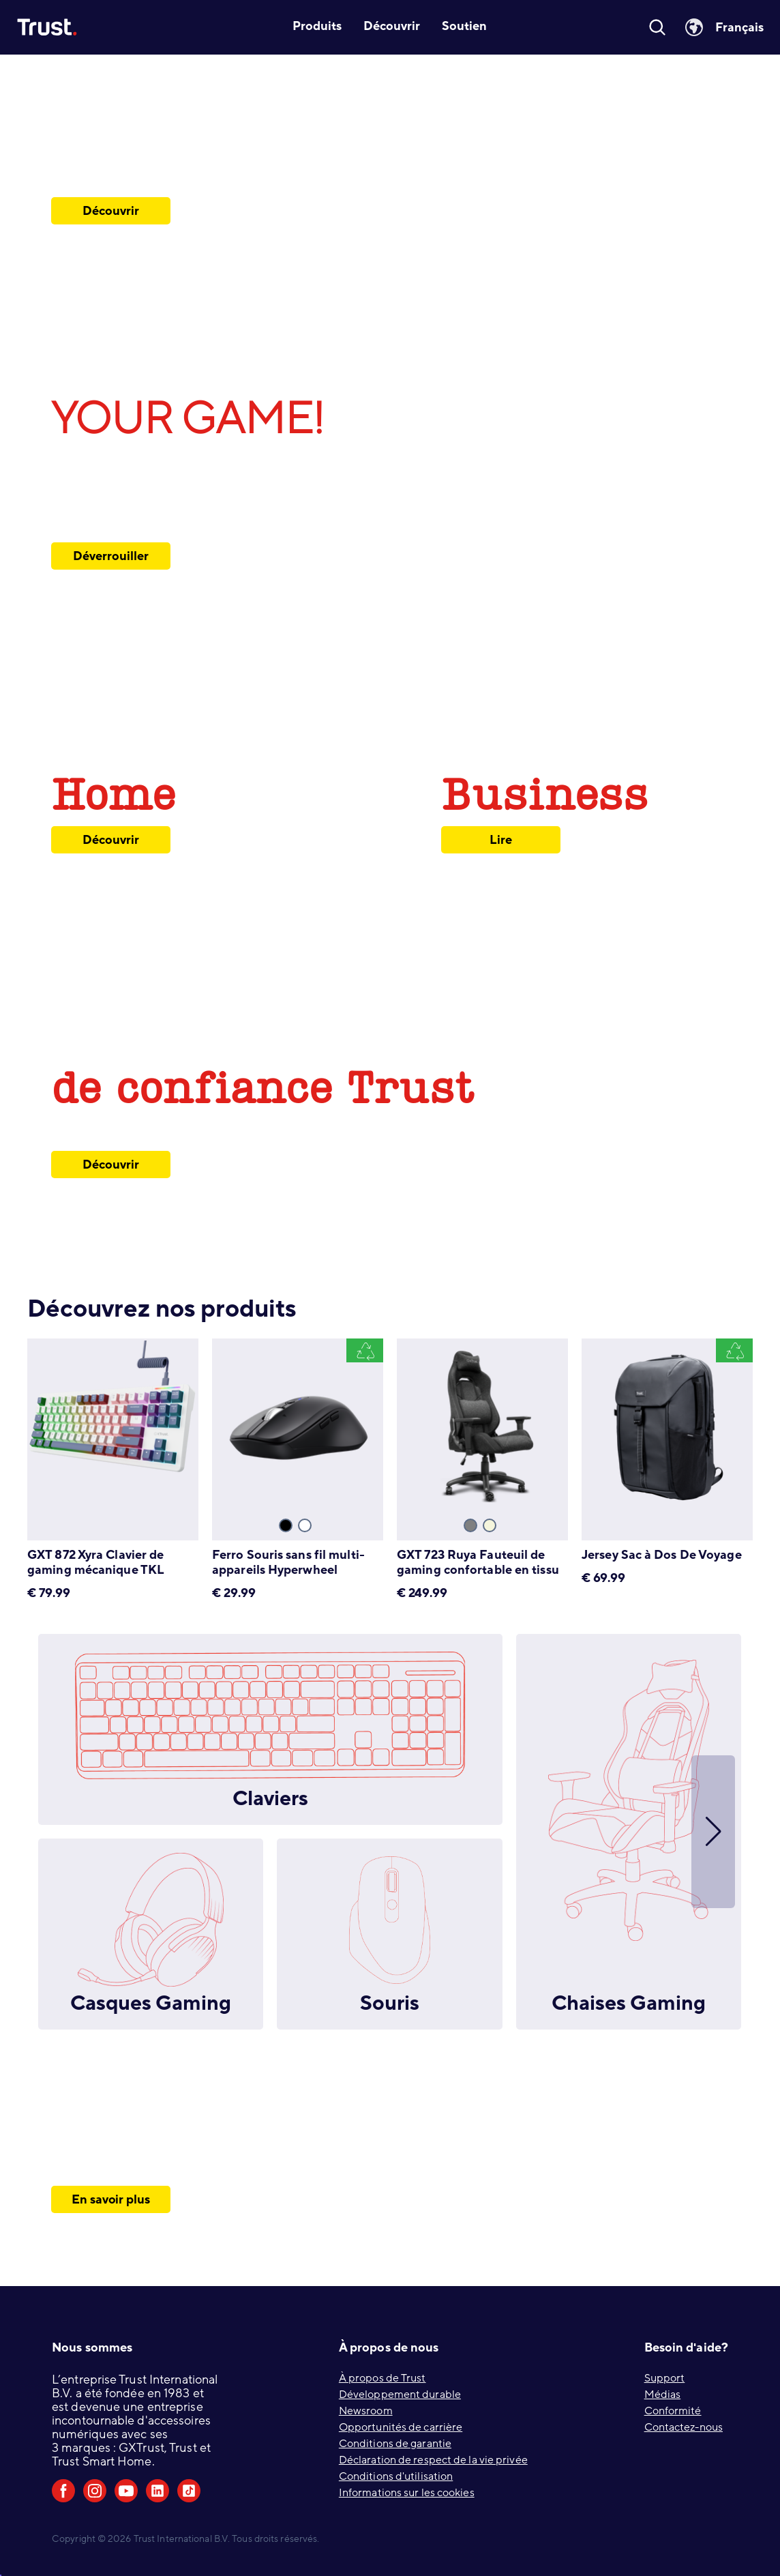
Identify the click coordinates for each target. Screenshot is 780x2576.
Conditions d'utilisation (396, 2476)
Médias (662, 2394)
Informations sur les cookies (407, 2492)
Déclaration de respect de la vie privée (433, 2460)
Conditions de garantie (395, 2443)
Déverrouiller (110, 556)
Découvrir (110, 211)
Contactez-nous (683, 2427)
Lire (501, 840)
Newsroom (366, 2410)
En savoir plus (111, 2199)
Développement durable (400, 2394)
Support (664, 2378)
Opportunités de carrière (400, 2427)
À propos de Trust (382, 2378)
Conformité (673, 2410)
